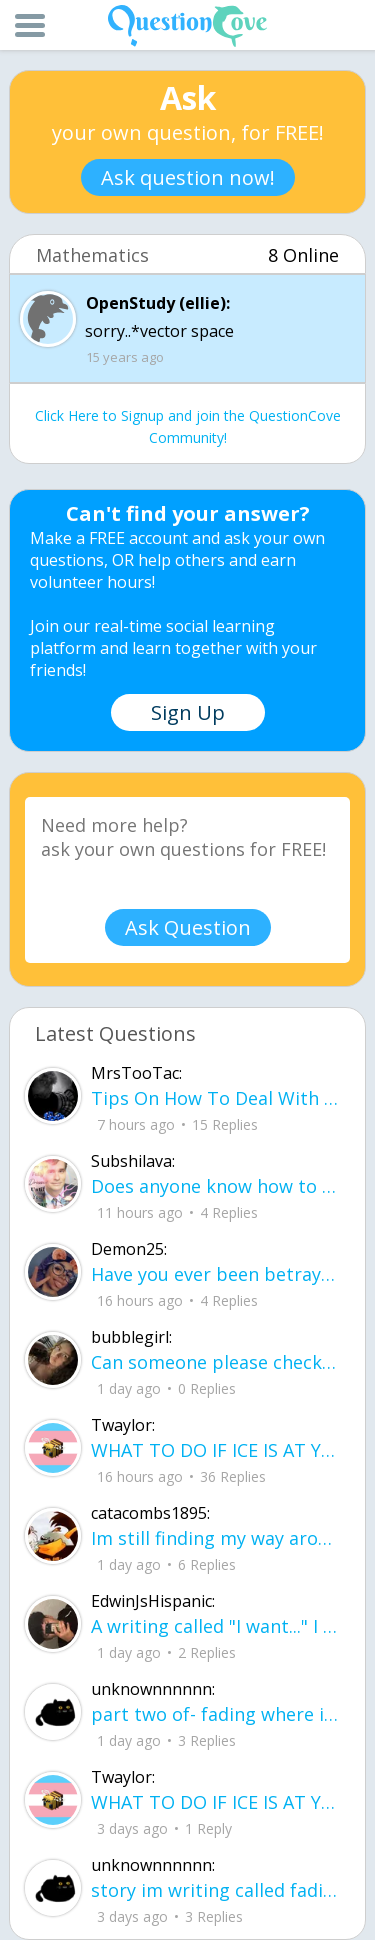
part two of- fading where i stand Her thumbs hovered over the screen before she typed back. (215, 1714)
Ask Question (188, 927)
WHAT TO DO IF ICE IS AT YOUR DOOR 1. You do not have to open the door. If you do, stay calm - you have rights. (215, 1450)
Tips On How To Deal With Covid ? (215, 1098)
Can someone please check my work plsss (215, 1362)
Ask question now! (188, 177)
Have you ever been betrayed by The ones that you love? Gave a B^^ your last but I (215, 1274)
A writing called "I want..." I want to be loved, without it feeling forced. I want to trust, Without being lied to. (215, 1626)
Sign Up (188, 712)
